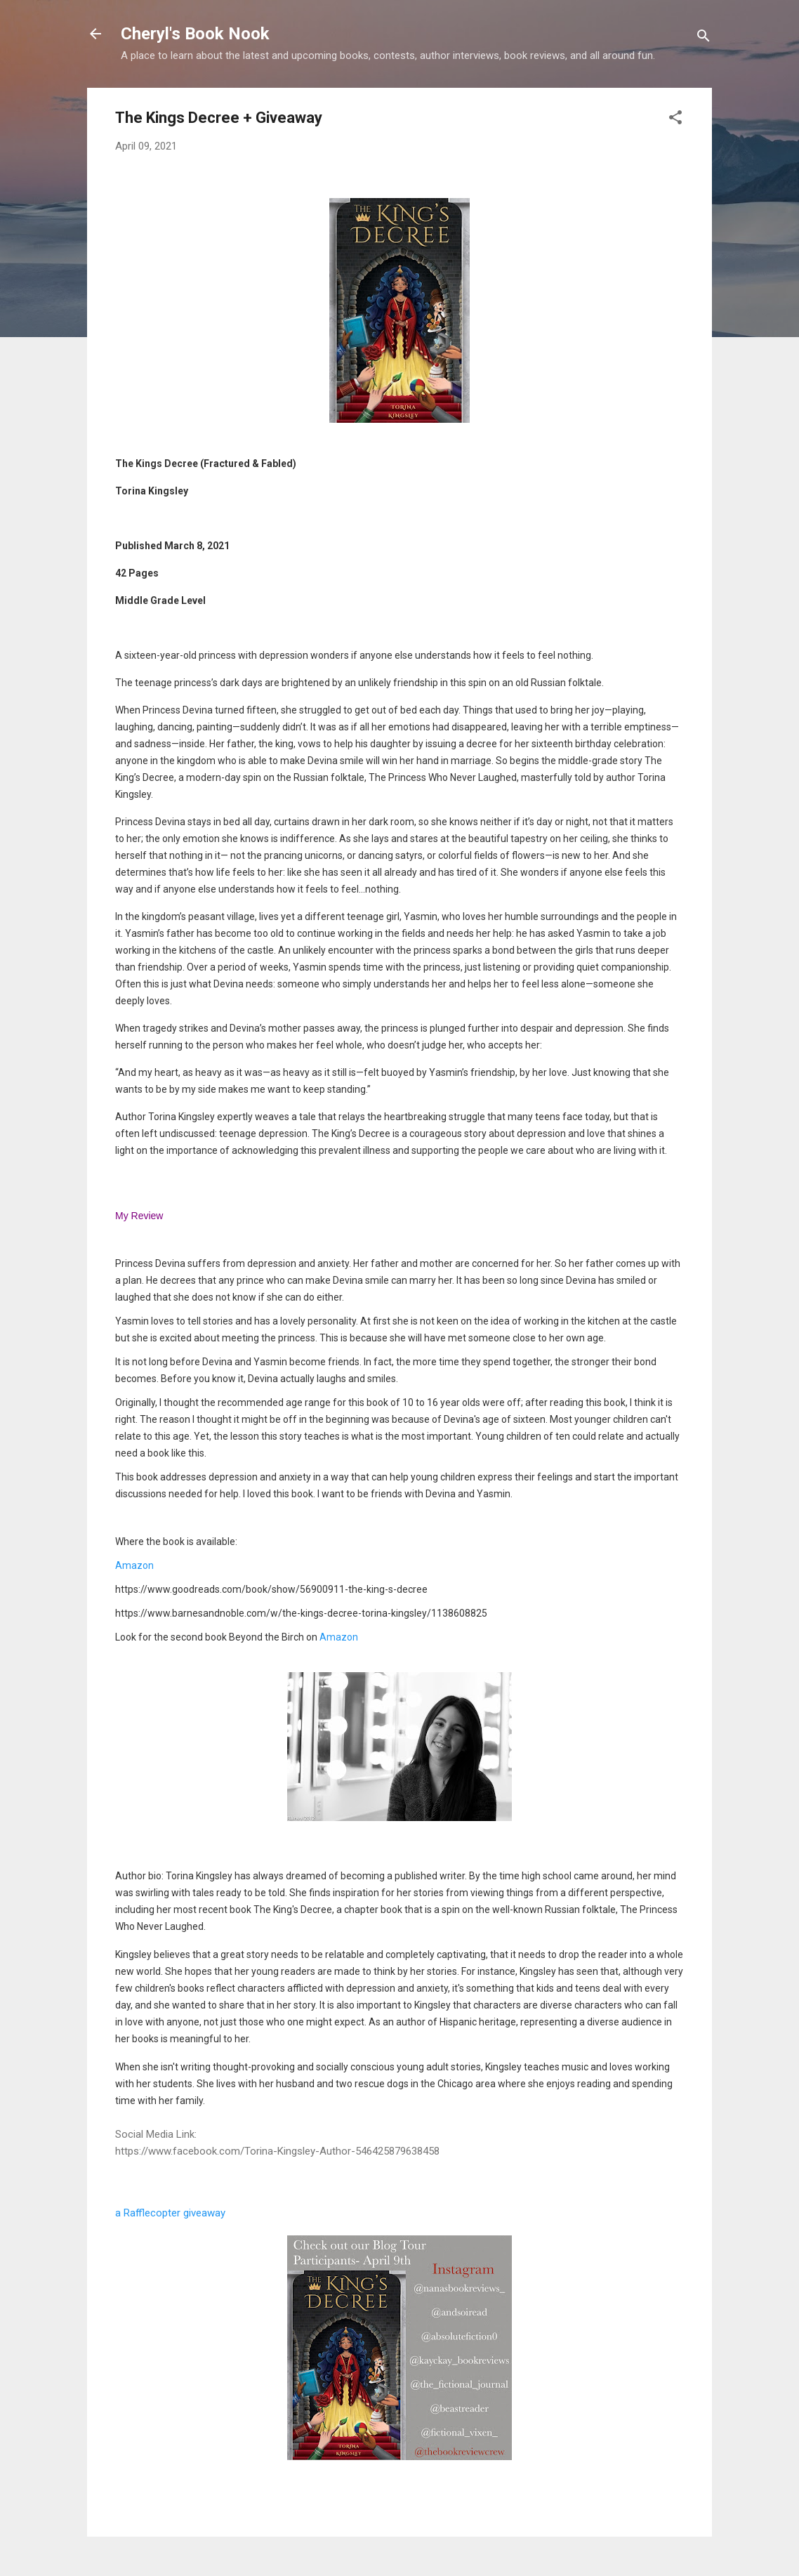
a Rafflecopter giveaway (170, 2213)
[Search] (703, 38)
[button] (675, 120)
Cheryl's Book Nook (195, 34)
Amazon (134, 1565)
